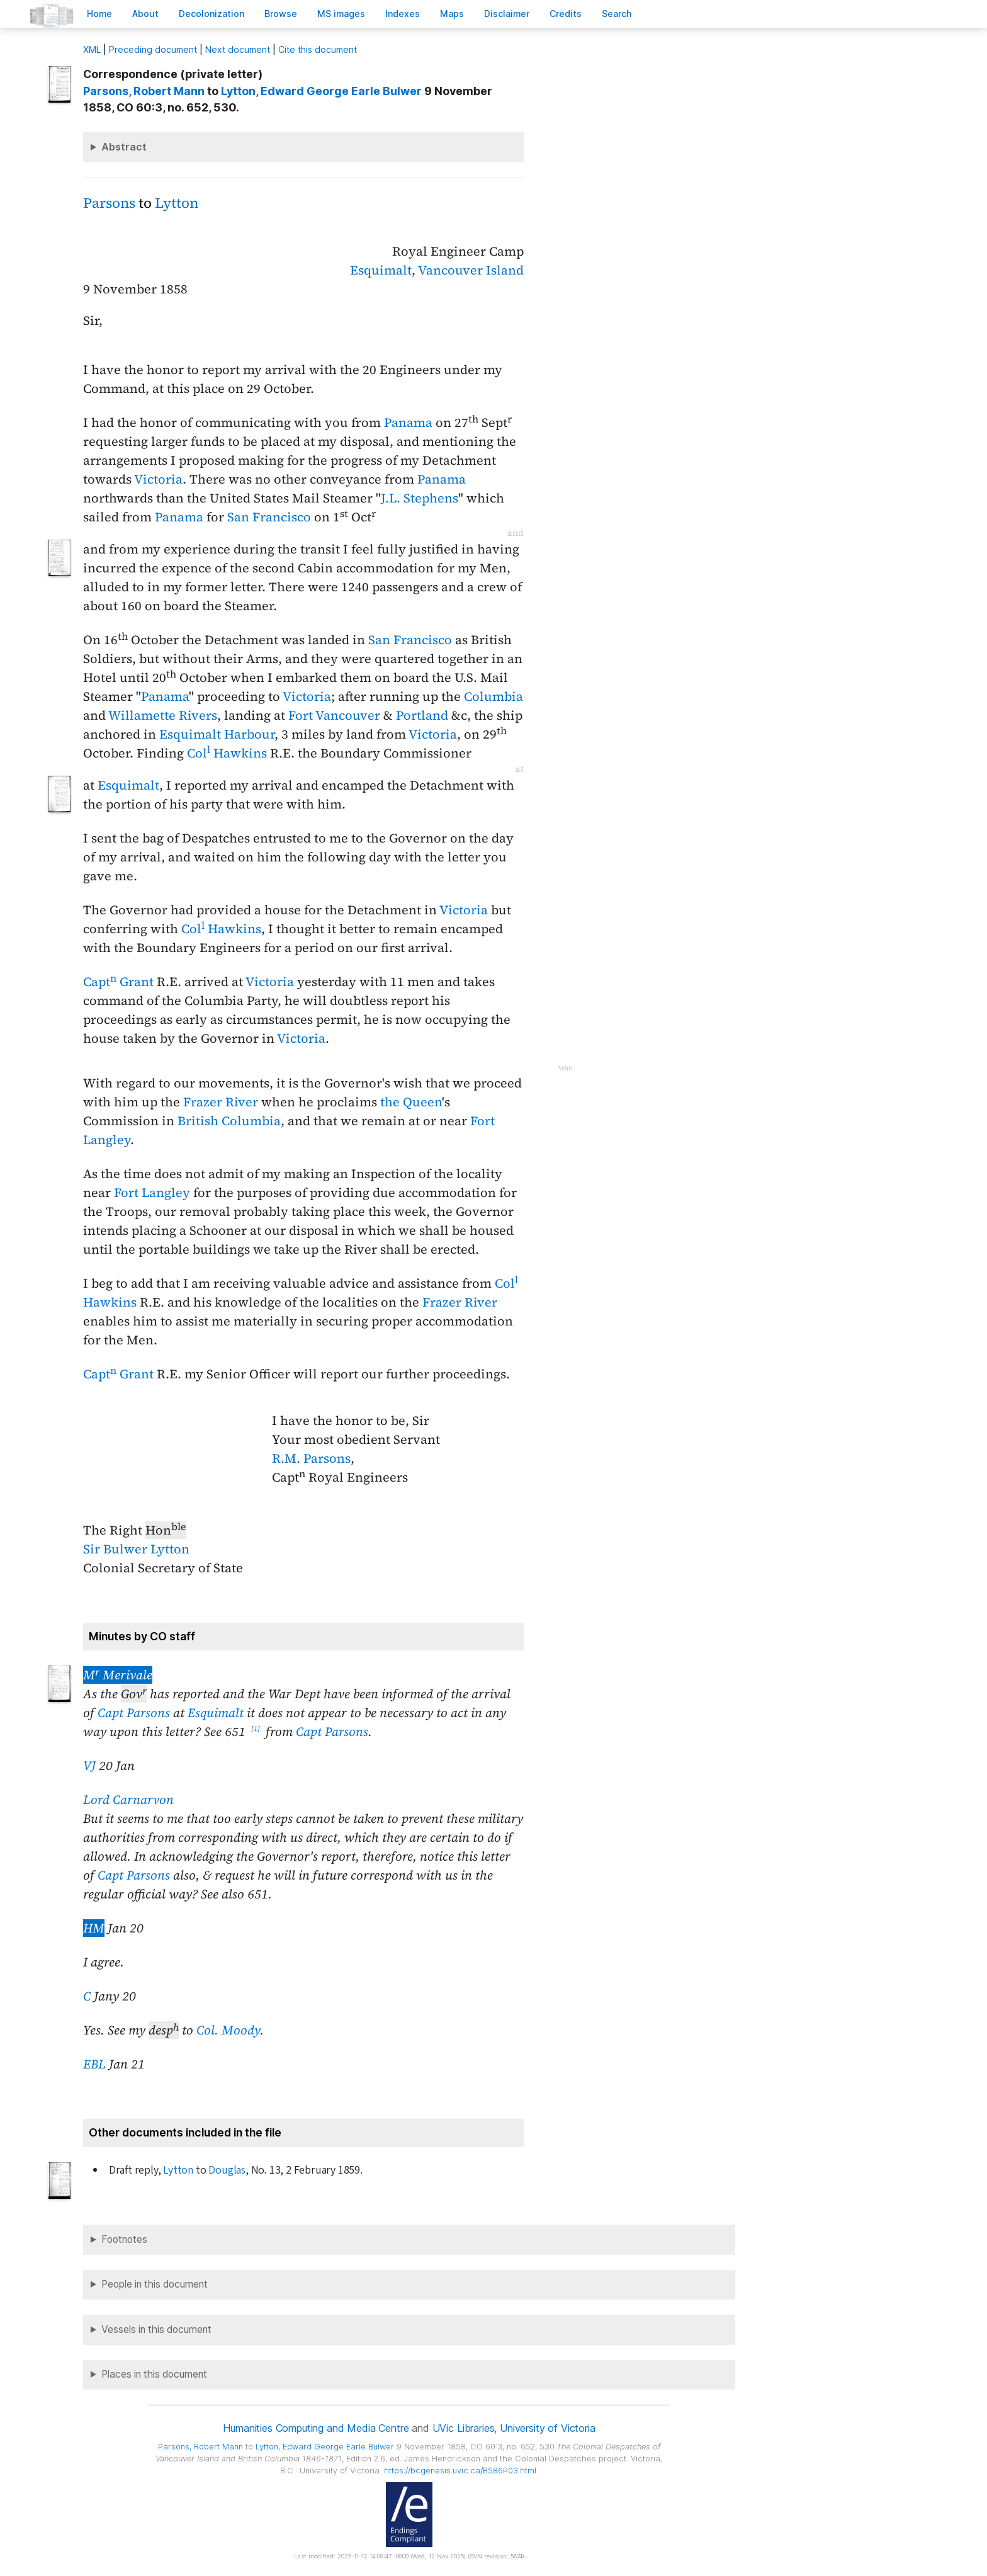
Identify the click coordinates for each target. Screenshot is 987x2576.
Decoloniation (211, 13)
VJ (89, 1765)
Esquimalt (381, 270)
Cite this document (317, 49)
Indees (402, 13)
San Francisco (269, 517)
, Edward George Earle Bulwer (321, 91)
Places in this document (154, 2374)
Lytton (176, 203)
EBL (94, 2064)
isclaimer (506, 13)
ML (92, 49)
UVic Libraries (463, 2428)
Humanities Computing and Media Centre (316, 2428)
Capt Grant (118, 981)
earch (617, 13)
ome (99, 13)
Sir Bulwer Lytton (136, 1549)
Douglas (226, 2170)
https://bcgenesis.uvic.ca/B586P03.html (460, 2470)
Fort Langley (152, 1192)
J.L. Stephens (419, 498)
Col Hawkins (227, 753)
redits (566, 13)
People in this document (154, 2284)
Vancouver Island (471, 270)
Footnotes (124, 2239)
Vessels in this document (156, 2329)
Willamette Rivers (162, 715)
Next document (237, 49)
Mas (452, 13)
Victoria (158, 479)
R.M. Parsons (311, 1458)
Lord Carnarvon (128, 1799)
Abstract (124, 146)
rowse (280, 13)
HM (93, 1928)
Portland (422, 715)
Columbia (493, 696)
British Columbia (229, 1121)
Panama (408, 422)
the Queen (411, 1102)
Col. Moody (228, 2030)
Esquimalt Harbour (216, 734)
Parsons (109, 203)
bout (145, 13)
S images (341, 13)
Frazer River (220, 1102)
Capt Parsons (134, 1713)
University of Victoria (547, 2428)
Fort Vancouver (334, 715)
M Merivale (117, 1675)
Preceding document (153, 49)
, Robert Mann (144, 91)
